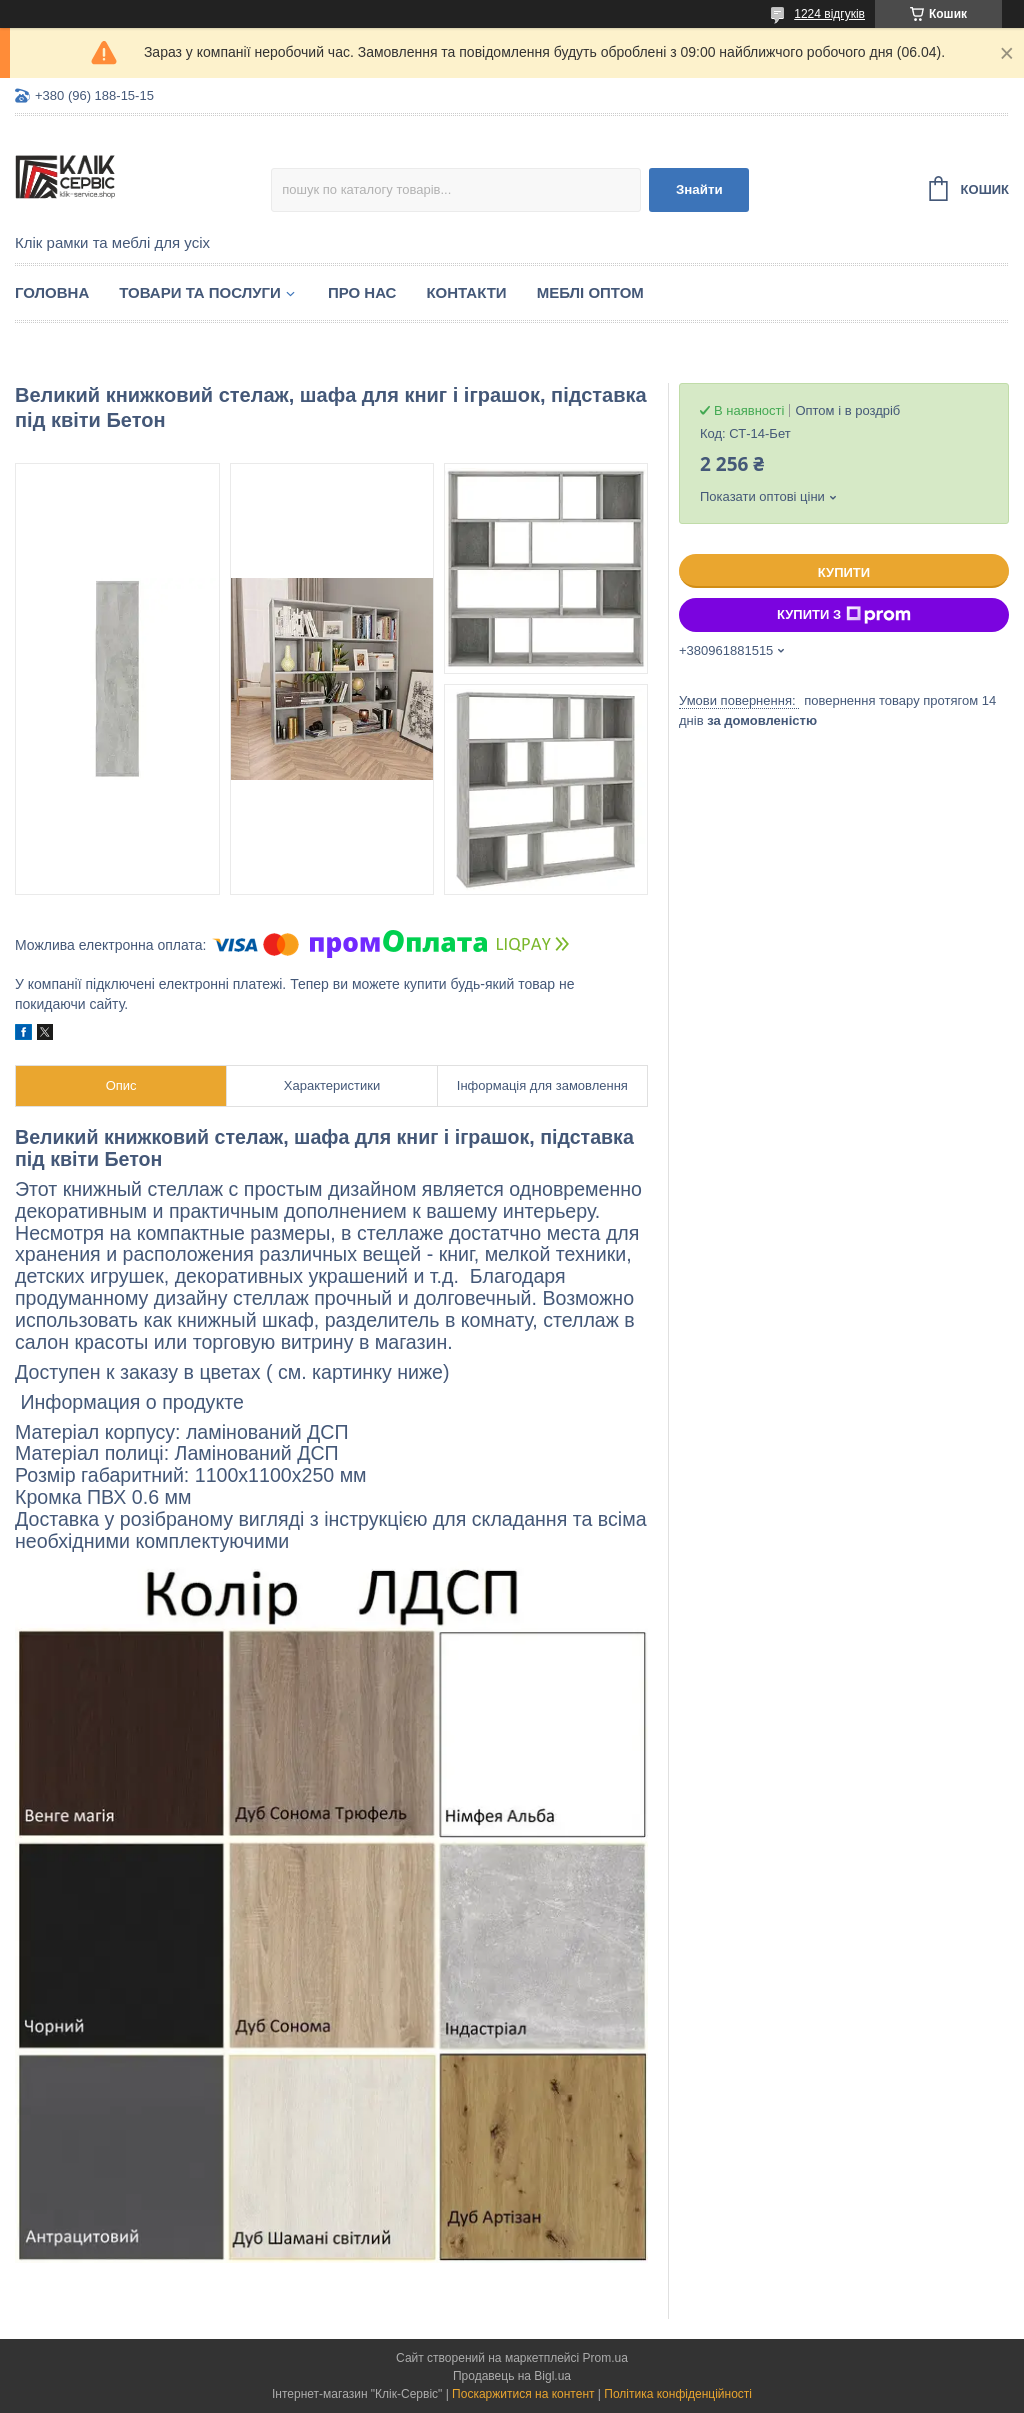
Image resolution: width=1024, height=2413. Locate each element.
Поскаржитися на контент (523, 2394)
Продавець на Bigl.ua (512, 2376)
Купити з (844, 615)
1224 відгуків (829, 14)
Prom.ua (605, 2358)
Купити (844, 572)
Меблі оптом (590, 292)
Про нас (362, 292)
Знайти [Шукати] (699, 189)
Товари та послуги (200, 292)
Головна (52, 292)
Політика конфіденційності (678, 2394)
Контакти (466, 292)
